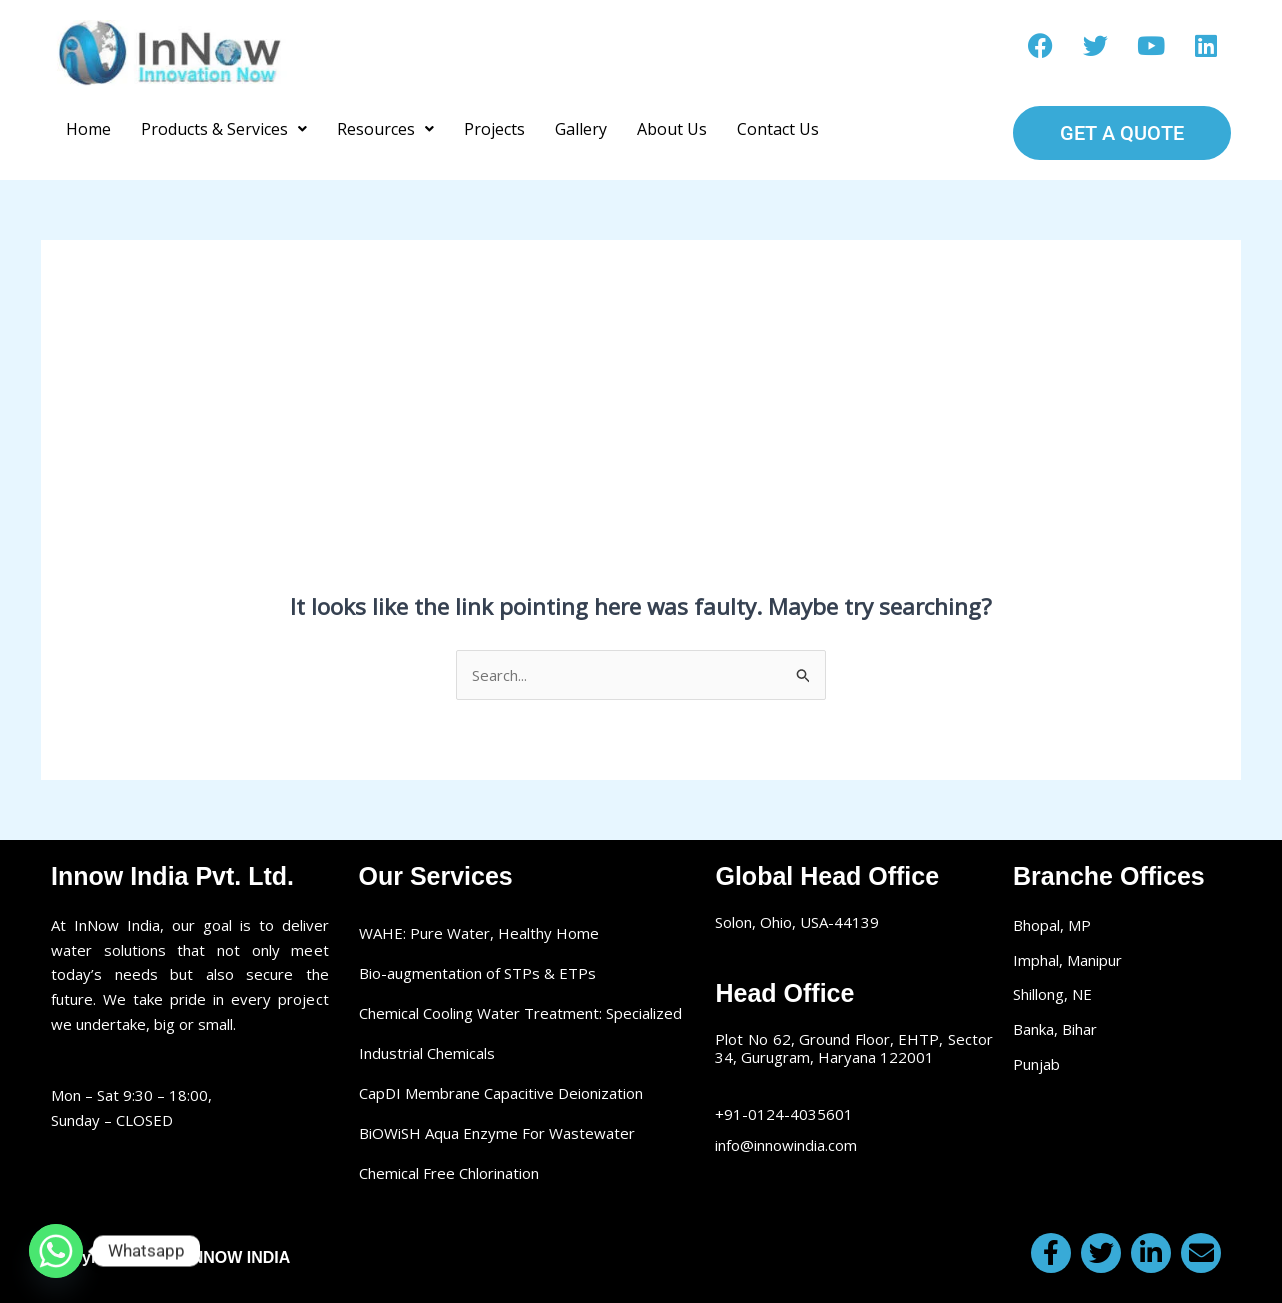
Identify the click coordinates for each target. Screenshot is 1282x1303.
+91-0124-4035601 (784, 1114)
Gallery (581, 129)
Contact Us (778, 129)
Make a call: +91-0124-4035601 (641, 52)
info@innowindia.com (786, 1145)
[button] (224, 129)
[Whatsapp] (56, 1251)
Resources (385, 129)
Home (88, 129)
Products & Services (224, 129)
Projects (494, 129)
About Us (672, 129)
